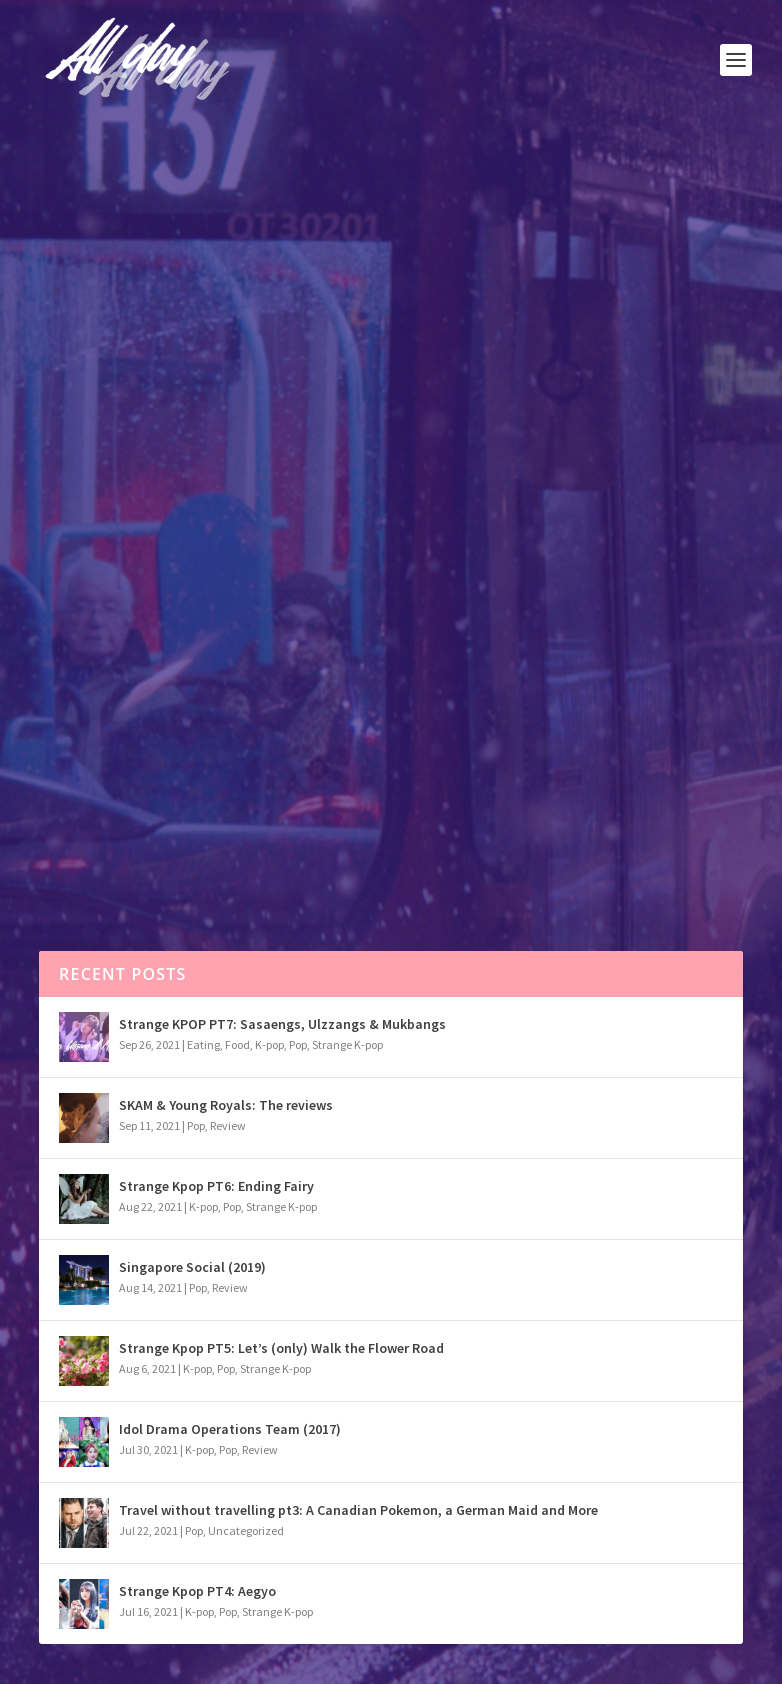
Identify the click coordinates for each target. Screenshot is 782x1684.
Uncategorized (246, 1530)
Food (237, 1044)
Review (228, 1125)
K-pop (269, 1044)
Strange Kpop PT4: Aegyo (197, 1591)
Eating (203, 1044)
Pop (128, 465)
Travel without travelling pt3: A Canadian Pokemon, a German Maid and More (358, 1510)
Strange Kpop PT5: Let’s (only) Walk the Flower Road (281, 1348)
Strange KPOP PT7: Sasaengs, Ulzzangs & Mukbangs (282, 1024)
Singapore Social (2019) (192, 1267)
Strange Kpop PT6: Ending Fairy (216, 1186)
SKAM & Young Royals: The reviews (226, 1105)
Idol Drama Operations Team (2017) (230, 1429)
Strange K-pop (347, 1044)
